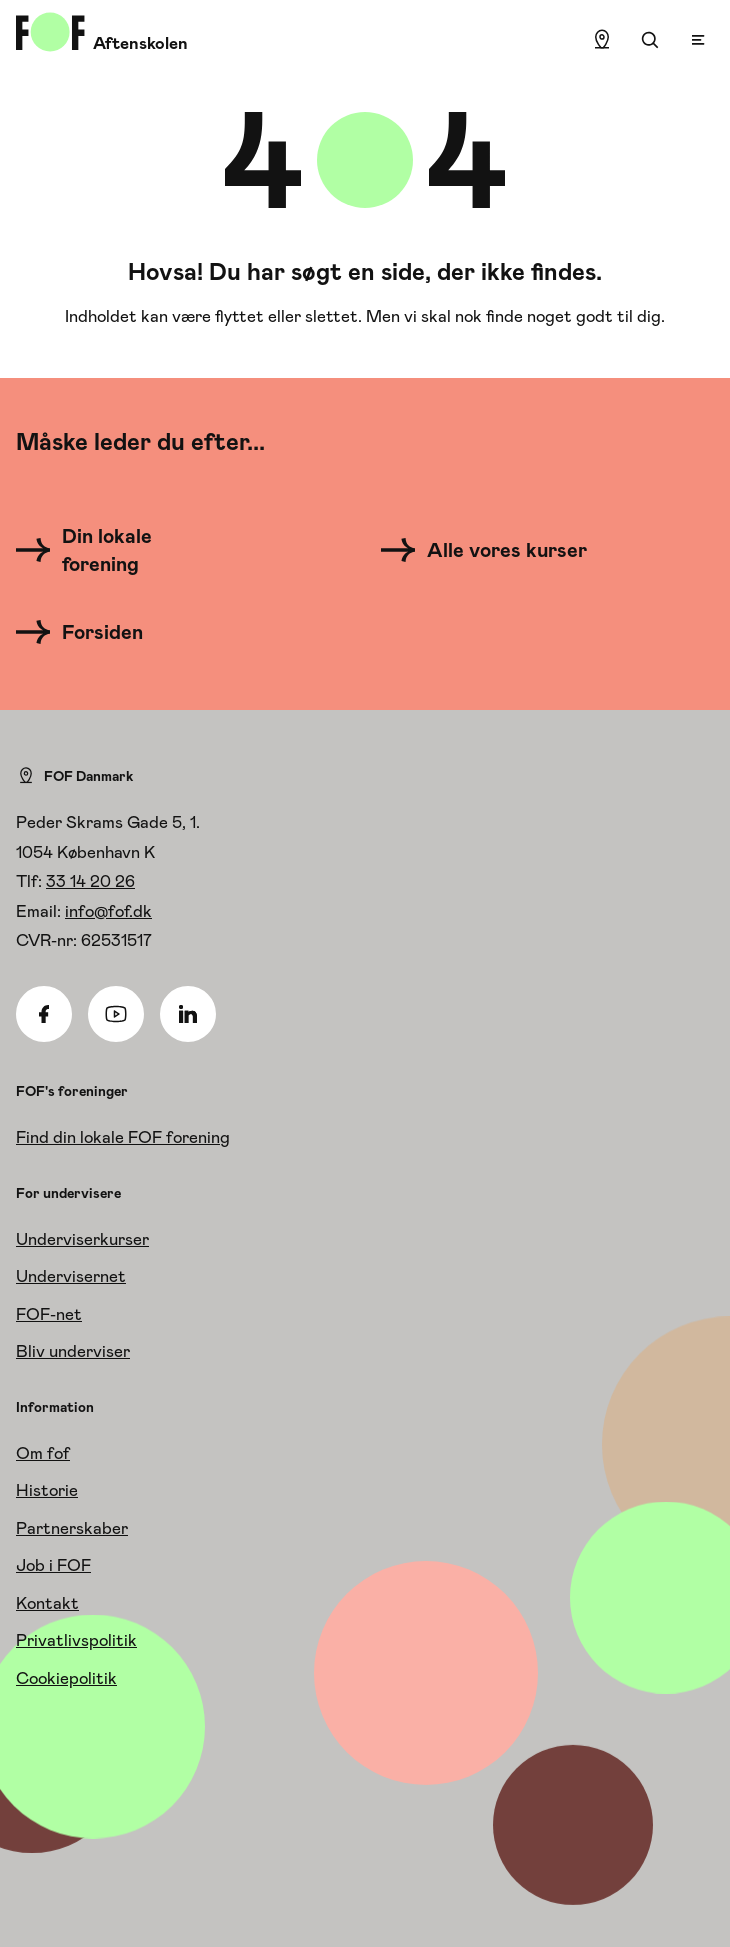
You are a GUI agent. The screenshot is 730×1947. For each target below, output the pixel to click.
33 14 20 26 (90, 881)
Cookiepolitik (66, 1678)
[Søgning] (650, 40)
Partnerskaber (72, 1528)
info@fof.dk (108, 911)
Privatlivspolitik (76, 1640)
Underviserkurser (82, 1239)
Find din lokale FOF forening (123, 1137)
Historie (47, 1490)
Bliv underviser (73, 1351)
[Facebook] (44, 1014)
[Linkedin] (188, 1014)
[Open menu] (698, 40)
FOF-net (49, 1314)
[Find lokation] (602, 40)
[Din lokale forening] (126, 550)
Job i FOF (53, 1565)
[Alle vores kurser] (491, 550)
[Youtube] (116, 1014)
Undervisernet (71, 1276)
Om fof (43, 1453)
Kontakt (47, 1603)
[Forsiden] (91, 632)
